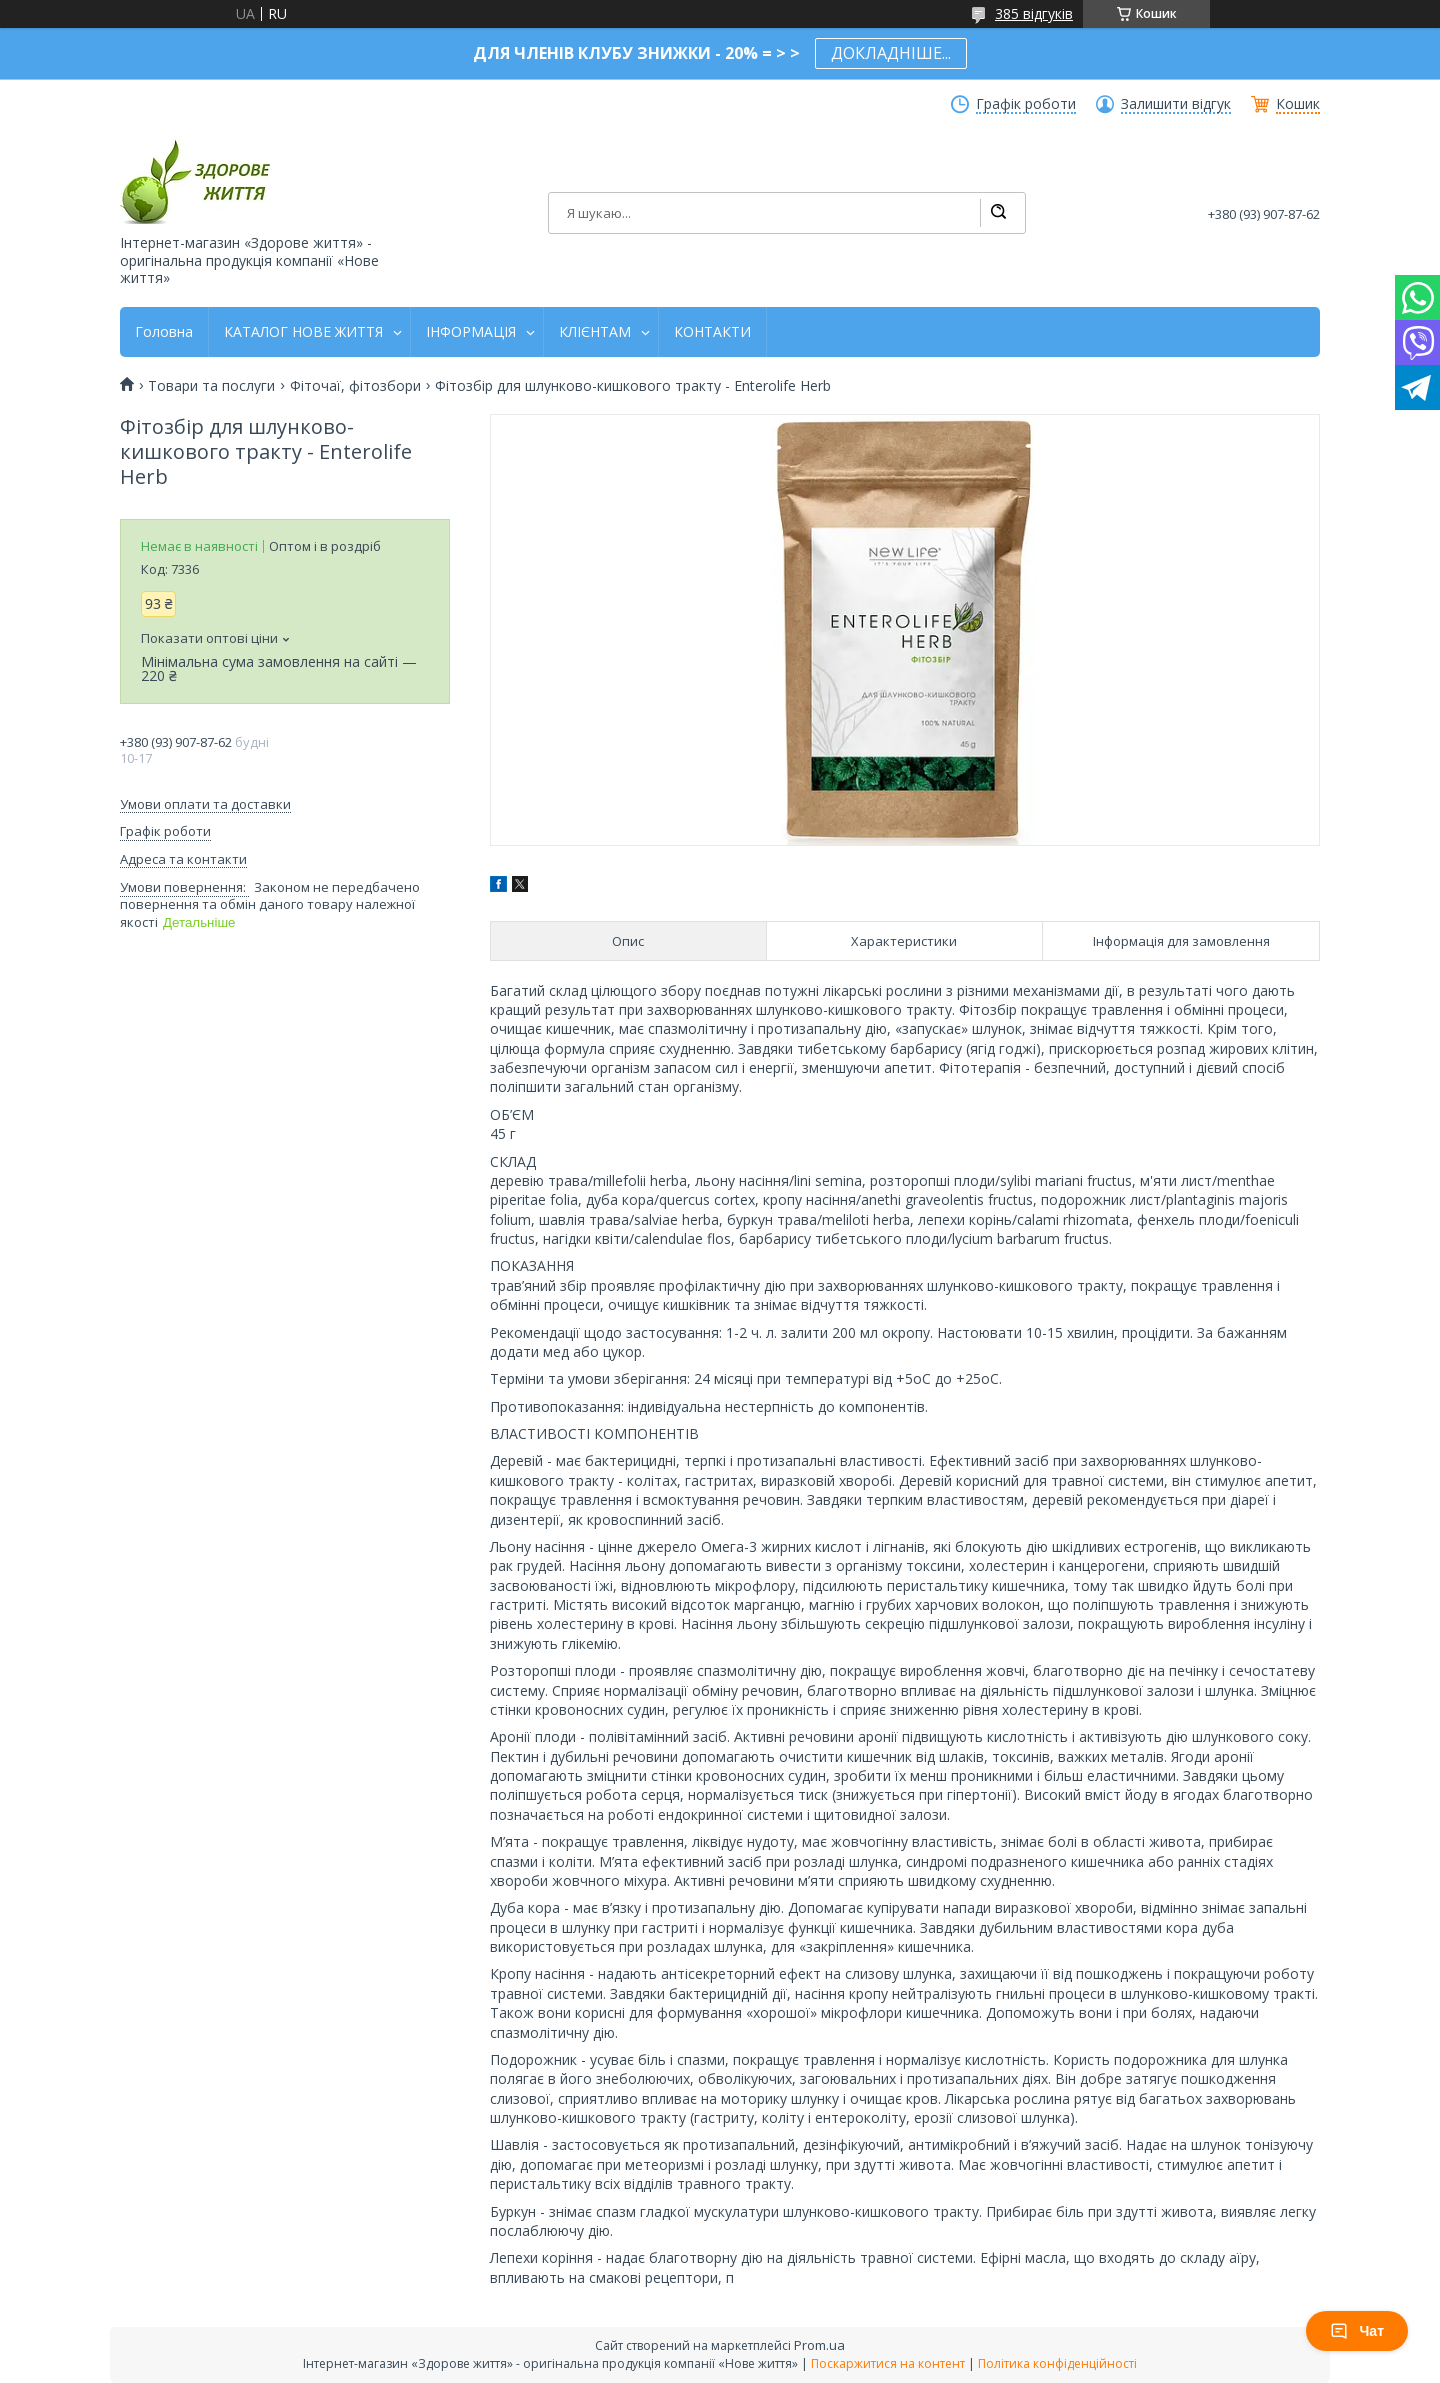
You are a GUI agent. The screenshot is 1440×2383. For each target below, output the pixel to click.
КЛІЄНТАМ (595, 332)
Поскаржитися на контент (888, 2363)
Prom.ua (819, 2345)
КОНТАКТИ (712, 332)
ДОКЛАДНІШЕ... (891, 53)
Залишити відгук (1176, 104)
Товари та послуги (211, 386)
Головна (164, 332)
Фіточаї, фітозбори (355, 386)
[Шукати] (998, 213)
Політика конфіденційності (1057, 2363)
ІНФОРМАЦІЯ (471, 332)
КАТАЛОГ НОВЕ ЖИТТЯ (303, 332)
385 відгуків (1034, 13)
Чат (1357, 2331)
